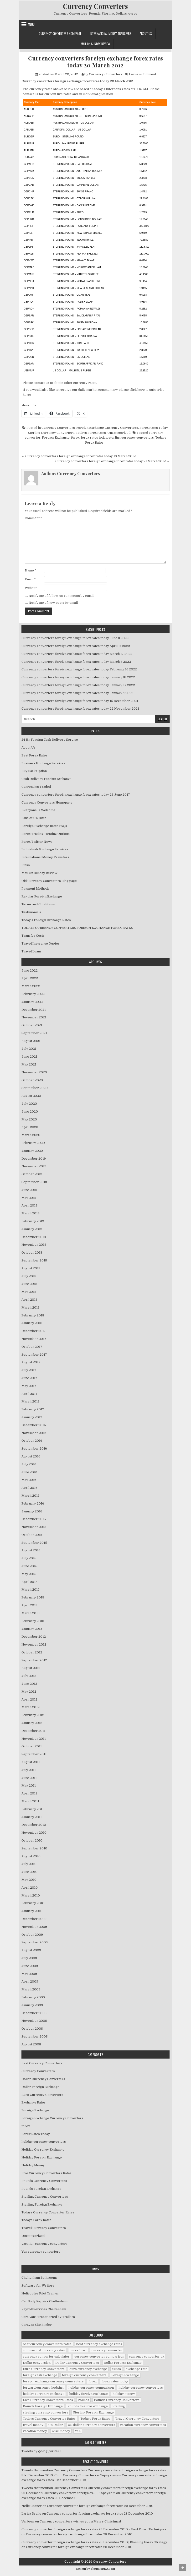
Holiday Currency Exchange (42, 2149)
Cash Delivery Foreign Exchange (46, 779)
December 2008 (33, 2013)
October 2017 (31, 1346)
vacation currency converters (44, 2243)
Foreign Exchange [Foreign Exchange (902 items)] (125, 2375)
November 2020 (34, 1072)
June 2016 (29, 1472)
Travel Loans (31, 951)
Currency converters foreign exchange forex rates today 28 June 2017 (75, 794)
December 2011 (33, 1731)
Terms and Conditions (38, 904)
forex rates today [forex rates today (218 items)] (115, 2381)
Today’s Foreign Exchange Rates (46, 920)
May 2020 (29, 1119)
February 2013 (32, 1621)
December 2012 (33, 1636)
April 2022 (29, 978)
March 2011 (30, 1801)
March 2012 (30, 1707)
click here (137, 389)
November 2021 (33, 1017)
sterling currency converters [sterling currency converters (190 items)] (45, 2412)
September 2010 (34, 1848)
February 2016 (32, 1503)
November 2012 (33, 1644)
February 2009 (33, 1997)
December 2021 (33, 1009)
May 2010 (28, 1879)
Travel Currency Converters (43, 2228)
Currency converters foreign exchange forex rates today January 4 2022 (77, 693)
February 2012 (32, 1715)
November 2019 (33, 1166)
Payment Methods (35, 888)
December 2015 (33, 1519)
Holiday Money (33, 2165)
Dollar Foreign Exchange (40, 2087)
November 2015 (33, 1527)
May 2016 (28, 1480)
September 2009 (34, 1942)
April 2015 (29, 1582)
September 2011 (33, 1754)
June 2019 (29, 1190)
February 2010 (32, 1903)
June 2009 (29, 1966)
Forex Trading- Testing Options (45, 834)
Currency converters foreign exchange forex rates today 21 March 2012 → (112, 461)
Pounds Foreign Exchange (41, 2188)
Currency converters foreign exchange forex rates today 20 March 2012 (95, 62)
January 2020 (32, 1150)
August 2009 (31, 1950)
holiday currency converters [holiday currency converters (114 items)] (141, 2387)
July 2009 (29, 1958)
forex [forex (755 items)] (92, 2381)
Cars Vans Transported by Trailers (48, 2317)
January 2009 (32, 2005)
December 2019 (33, 1158)
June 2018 (29, 1284)
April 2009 (29, 1981)
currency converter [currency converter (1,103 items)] (107, 2350)
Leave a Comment (142, 74)
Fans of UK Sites (33, 818)
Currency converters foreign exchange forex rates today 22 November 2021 (80, 708)
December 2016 (33, 1425)
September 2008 (34, 2036)
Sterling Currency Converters (51, 433)
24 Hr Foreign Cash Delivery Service (49, 739)
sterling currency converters (131, 437)
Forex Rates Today (153, 427)
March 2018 (30, 1307)
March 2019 (30, 1213)
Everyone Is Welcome (38, 810)
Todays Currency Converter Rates (47, 2212)
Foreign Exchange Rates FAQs (44, 826)
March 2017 (30, 1401)
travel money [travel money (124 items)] (33, 2425)
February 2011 (32, 1809)
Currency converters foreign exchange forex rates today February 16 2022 (79, 669)
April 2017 (29, 1394)
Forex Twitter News (36, 841)
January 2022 (32, 1002)
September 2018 (34, 1260)
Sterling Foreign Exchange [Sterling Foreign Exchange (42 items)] (93, 2412)
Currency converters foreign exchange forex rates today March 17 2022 (76, 654)
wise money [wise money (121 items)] (61, 2431)
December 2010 (33, 1824)
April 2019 (29, 1205)
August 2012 (30, 1668)
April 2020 (29, 1127)
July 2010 (28, 1864)
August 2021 (30, 1041)
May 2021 (28, 1064)
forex (75, 437)
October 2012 (31, 1652)
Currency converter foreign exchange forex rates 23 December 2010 (100, 2506)
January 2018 (31, 1323)
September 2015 (34, 1542)
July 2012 (28, 1676)
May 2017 (28, 1386)
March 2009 (30, 1989)
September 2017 (34, 1354)
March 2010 (30, 1895)
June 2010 (29, 1872)
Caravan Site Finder (36, 2324)
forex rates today (94, 437)
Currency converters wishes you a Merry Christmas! (80, 2521)
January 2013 (31, 1628)
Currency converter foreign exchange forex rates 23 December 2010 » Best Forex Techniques (93, 2529)
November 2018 (33, 1244)
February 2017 (32, 1409)
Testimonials (31, 912)
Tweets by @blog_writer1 (41, 2451)
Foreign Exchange (56, 437)
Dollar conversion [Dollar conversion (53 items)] (37, 2362)
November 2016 (33, 1433)
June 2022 (29, 970)
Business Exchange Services (43, 763)
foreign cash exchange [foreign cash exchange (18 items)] (40, 2375)
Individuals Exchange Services (44, 849)
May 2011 (28, 1785)
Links (25, 865)
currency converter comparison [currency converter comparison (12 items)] (99, 2356)
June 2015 (29, 1566)
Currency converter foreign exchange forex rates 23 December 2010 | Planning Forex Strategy (94, 2542)
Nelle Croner (31, 2506)
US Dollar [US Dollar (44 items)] (55, 2425)
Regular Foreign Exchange (41, 896)
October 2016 (31, 1440)
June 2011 (29, 1778)
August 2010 (31, 1856)
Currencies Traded (36, 786)
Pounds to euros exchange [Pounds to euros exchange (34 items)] (87, 2406)
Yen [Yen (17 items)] (78, 2431)
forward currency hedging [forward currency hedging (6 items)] (43, 2387)
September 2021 (34, 1033)
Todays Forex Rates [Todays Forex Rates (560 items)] (95, 2418)
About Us (146, 33)
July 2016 (28, 1464)
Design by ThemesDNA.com (95, 2569)
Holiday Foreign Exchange (41, 2157)
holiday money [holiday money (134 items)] (124, 2394)
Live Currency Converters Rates (46, 2173)
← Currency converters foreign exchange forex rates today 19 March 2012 (78, 456)
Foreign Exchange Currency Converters (107, 427)
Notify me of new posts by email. (53, 602)
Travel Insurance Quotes (40, 943)
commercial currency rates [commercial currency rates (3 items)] (44, 2350)
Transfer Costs (33, 935)
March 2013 (30, 1613)
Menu (31, 24)
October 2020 (32, 1080)
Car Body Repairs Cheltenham (44, 2301)
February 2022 (33, 994)
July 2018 (28, 1276)
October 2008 (32, 2028)
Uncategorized (118, 433)
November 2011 (33, 1738)
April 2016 (29, 1487)
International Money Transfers (110, 33)
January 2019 (31, 1229)
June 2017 (29, 1378)
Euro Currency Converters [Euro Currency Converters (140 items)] (44, 2369)
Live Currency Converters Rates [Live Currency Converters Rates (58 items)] (48, 2400)
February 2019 (32, 1221)
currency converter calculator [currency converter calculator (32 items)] (46, 2356)
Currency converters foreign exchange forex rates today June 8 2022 (75, 638)
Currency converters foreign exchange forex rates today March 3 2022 (76, 661)
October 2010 (31, 1840)
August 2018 (30, 1268)
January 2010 (31, 1911)
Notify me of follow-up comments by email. (61, 596)
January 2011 (31, 1817)
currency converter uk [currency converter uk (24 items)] (146, 2356)
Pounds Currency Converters (44, 2181)
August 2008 (31, 2044)
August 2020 (31, 1096)
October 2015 (31, 1535)
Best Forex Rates (34, 755)
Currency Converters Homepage (60, 33)
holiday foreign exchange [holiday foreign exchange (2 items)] (88, 2394)
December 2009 (33, 1919)
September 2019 (34, 1182)
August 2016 (30, 1456)
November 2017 (33, 1339)
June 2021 (29, 1056)
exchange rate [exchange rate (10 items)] (136, 2369)
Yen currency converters (40, 2251)
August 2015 (30, 1550)
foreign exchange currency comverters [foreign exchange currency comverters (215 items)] (53, 2381)
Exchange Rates (33, 2102)
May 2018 (28, 1291)
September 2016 (34, 1448)
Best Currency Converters (41, 2063)
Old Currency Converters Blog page (49, 881)
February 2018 (32, 1315)
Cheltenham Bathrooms (39, 2277)
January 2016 (31, 1511)
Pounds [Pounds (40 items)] (83, 2400)
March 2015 (30, 1589)
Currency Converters (95, 6)
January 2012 (31, 1723)
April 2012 (29, 1699)
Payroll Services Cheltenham (43, 2309)
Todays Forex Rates (91, 433)
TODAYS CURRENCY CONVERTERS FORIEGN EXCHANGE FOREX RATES (77, 927)
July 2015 (28, 1558)
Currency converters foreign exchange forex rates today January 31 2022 (78, 677)
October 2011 (31, 1746)
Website (31, 588)
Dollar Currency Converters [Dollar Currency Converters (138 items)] (77, 2362)
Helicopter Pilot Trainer (40, 2293)
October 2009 (32, 1934)
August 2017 (30, 1362)
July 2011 (28, 1770)
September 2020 (34, 1088)
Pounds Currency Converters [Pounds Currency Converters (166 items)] (116, 2400)
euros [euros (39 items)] (116, 2369)
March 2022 (30, 986)
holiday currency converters (43, 2141)
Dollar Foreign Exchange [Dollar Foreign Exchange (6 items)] (123, 2362)
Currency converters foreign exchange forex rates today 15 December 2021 (79, 701)
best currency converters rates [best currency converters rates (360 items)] (47, 2344)
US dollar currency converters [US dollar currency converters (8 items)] (91, 2425)
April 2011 (29, 1793)
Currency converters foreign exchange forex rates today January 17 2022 (78, 685)
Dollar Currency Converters (43, 2079)
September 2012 (34, 1660)
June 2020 (29, 1111)
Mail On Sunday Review (95, 43)
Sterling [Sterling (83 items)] (119, 2406)
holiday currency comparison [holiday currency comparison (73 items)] (91, 2387)
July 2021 (28, 1048)
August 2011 (30, 1762)
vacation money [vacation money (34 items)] (35, 2431)
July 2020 (29, 1103)
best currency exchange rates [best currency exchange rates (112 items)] (99, 2344)
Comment (33, 518)
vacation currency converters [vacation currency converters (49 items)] (143, 2425)
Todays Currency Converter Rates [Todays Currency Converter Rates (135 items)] (49, 2418)
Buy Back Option (34, 771)
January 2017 (31, 1417)
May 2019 (28, 1198)
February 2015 (32, 1597)
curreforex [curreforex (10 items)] (78, 2350)
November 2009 (34, 1927)
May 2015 (28, 1574)
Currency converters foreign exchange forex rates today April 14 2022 (75, 646)
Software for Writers (37, 2285)
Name (30, 570)
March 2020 (30, 1135)
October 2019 (31, 1174)
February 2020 (33, 1143)
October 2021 (31, 1025)
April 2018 (29, 1299)
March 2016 (30, 1495)
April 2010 (29, 1887)
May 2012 (28, 1691)
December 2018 (33, 1237)
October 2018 (31, 1252)
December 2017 (33, 1331)
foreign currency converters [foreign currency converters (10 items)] (84, 2375)
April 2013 (29, 1605)
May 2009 (29, 1974)
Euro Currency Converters (42, 2095)
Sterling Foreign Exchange (41, 2204)
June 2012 (29, 1683)
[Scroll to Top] (182, 2567)
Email (30, 579)
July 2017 (28, 1370)
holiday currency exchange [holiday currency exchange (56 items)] (43, 2394)
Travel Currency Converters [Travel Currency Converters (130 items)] (137, 2418)
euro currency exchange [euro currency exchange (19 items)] (88, 2369)
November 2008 (34, 2020)
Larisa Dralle (31, 2513)
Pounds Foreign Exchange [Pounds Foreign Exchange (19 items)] (43, 2406)
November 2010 (33, 1832)
